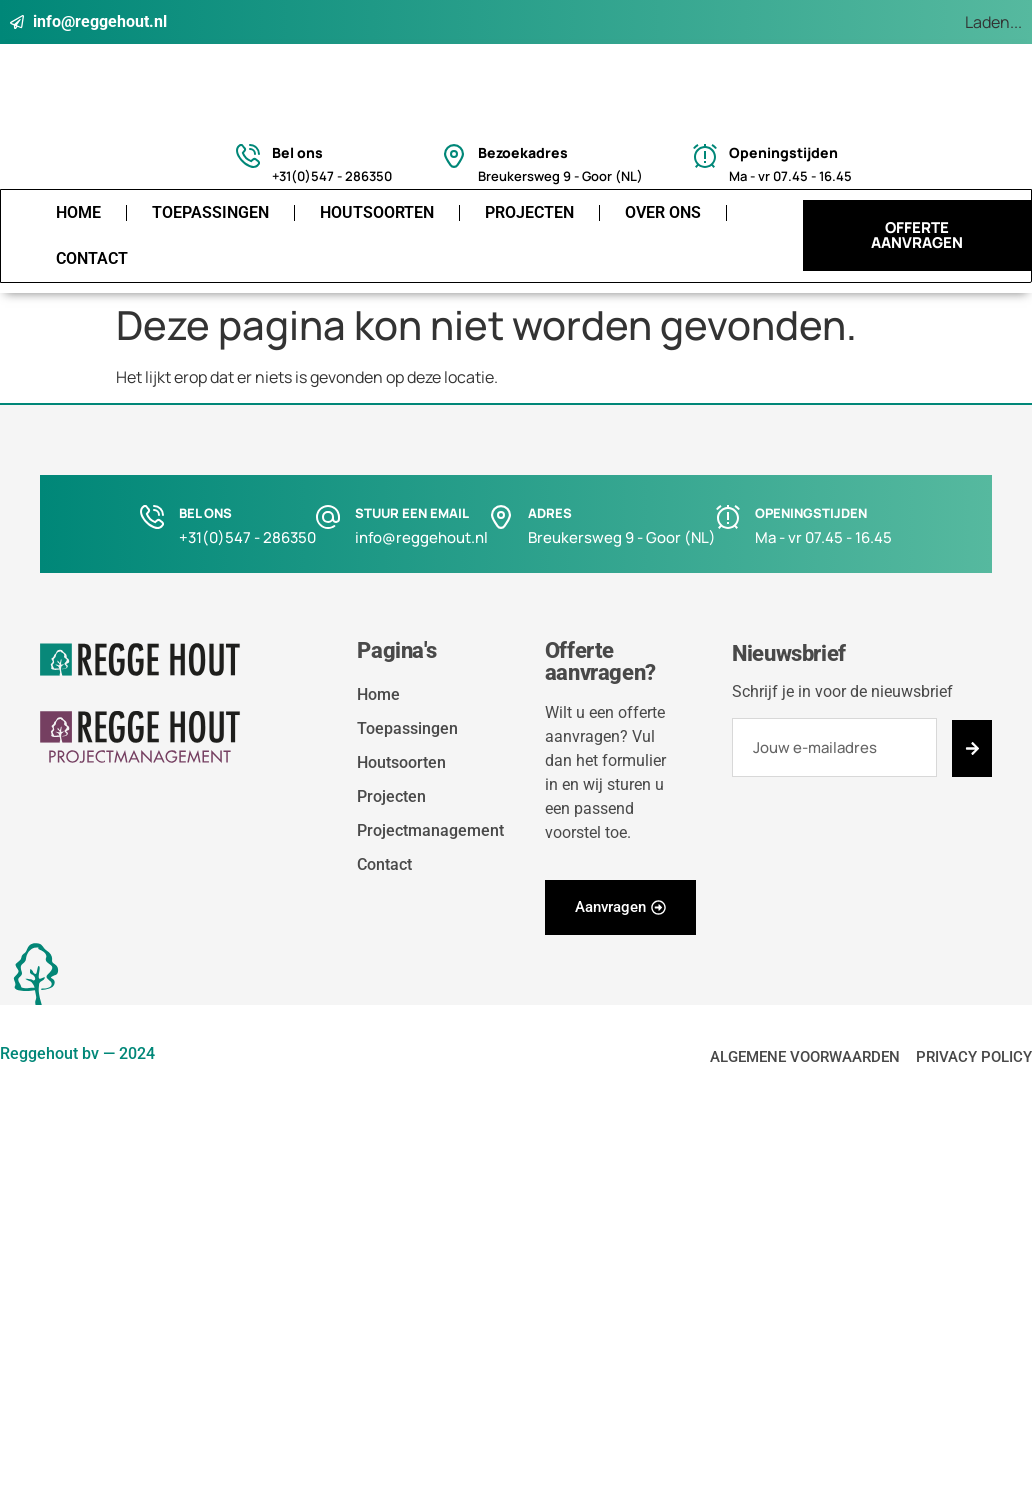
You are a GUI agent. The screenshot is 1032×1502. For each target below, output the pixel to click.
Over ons (663, 212)
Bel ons (297, 152)
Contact (92, 258)
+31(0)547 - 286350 (247, 537)
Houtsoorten (377, 212)
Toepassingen (210, 212)
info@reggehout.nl (421, 537)
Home (78, 212)
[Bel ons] (248, 156)
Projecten (529, 212)
